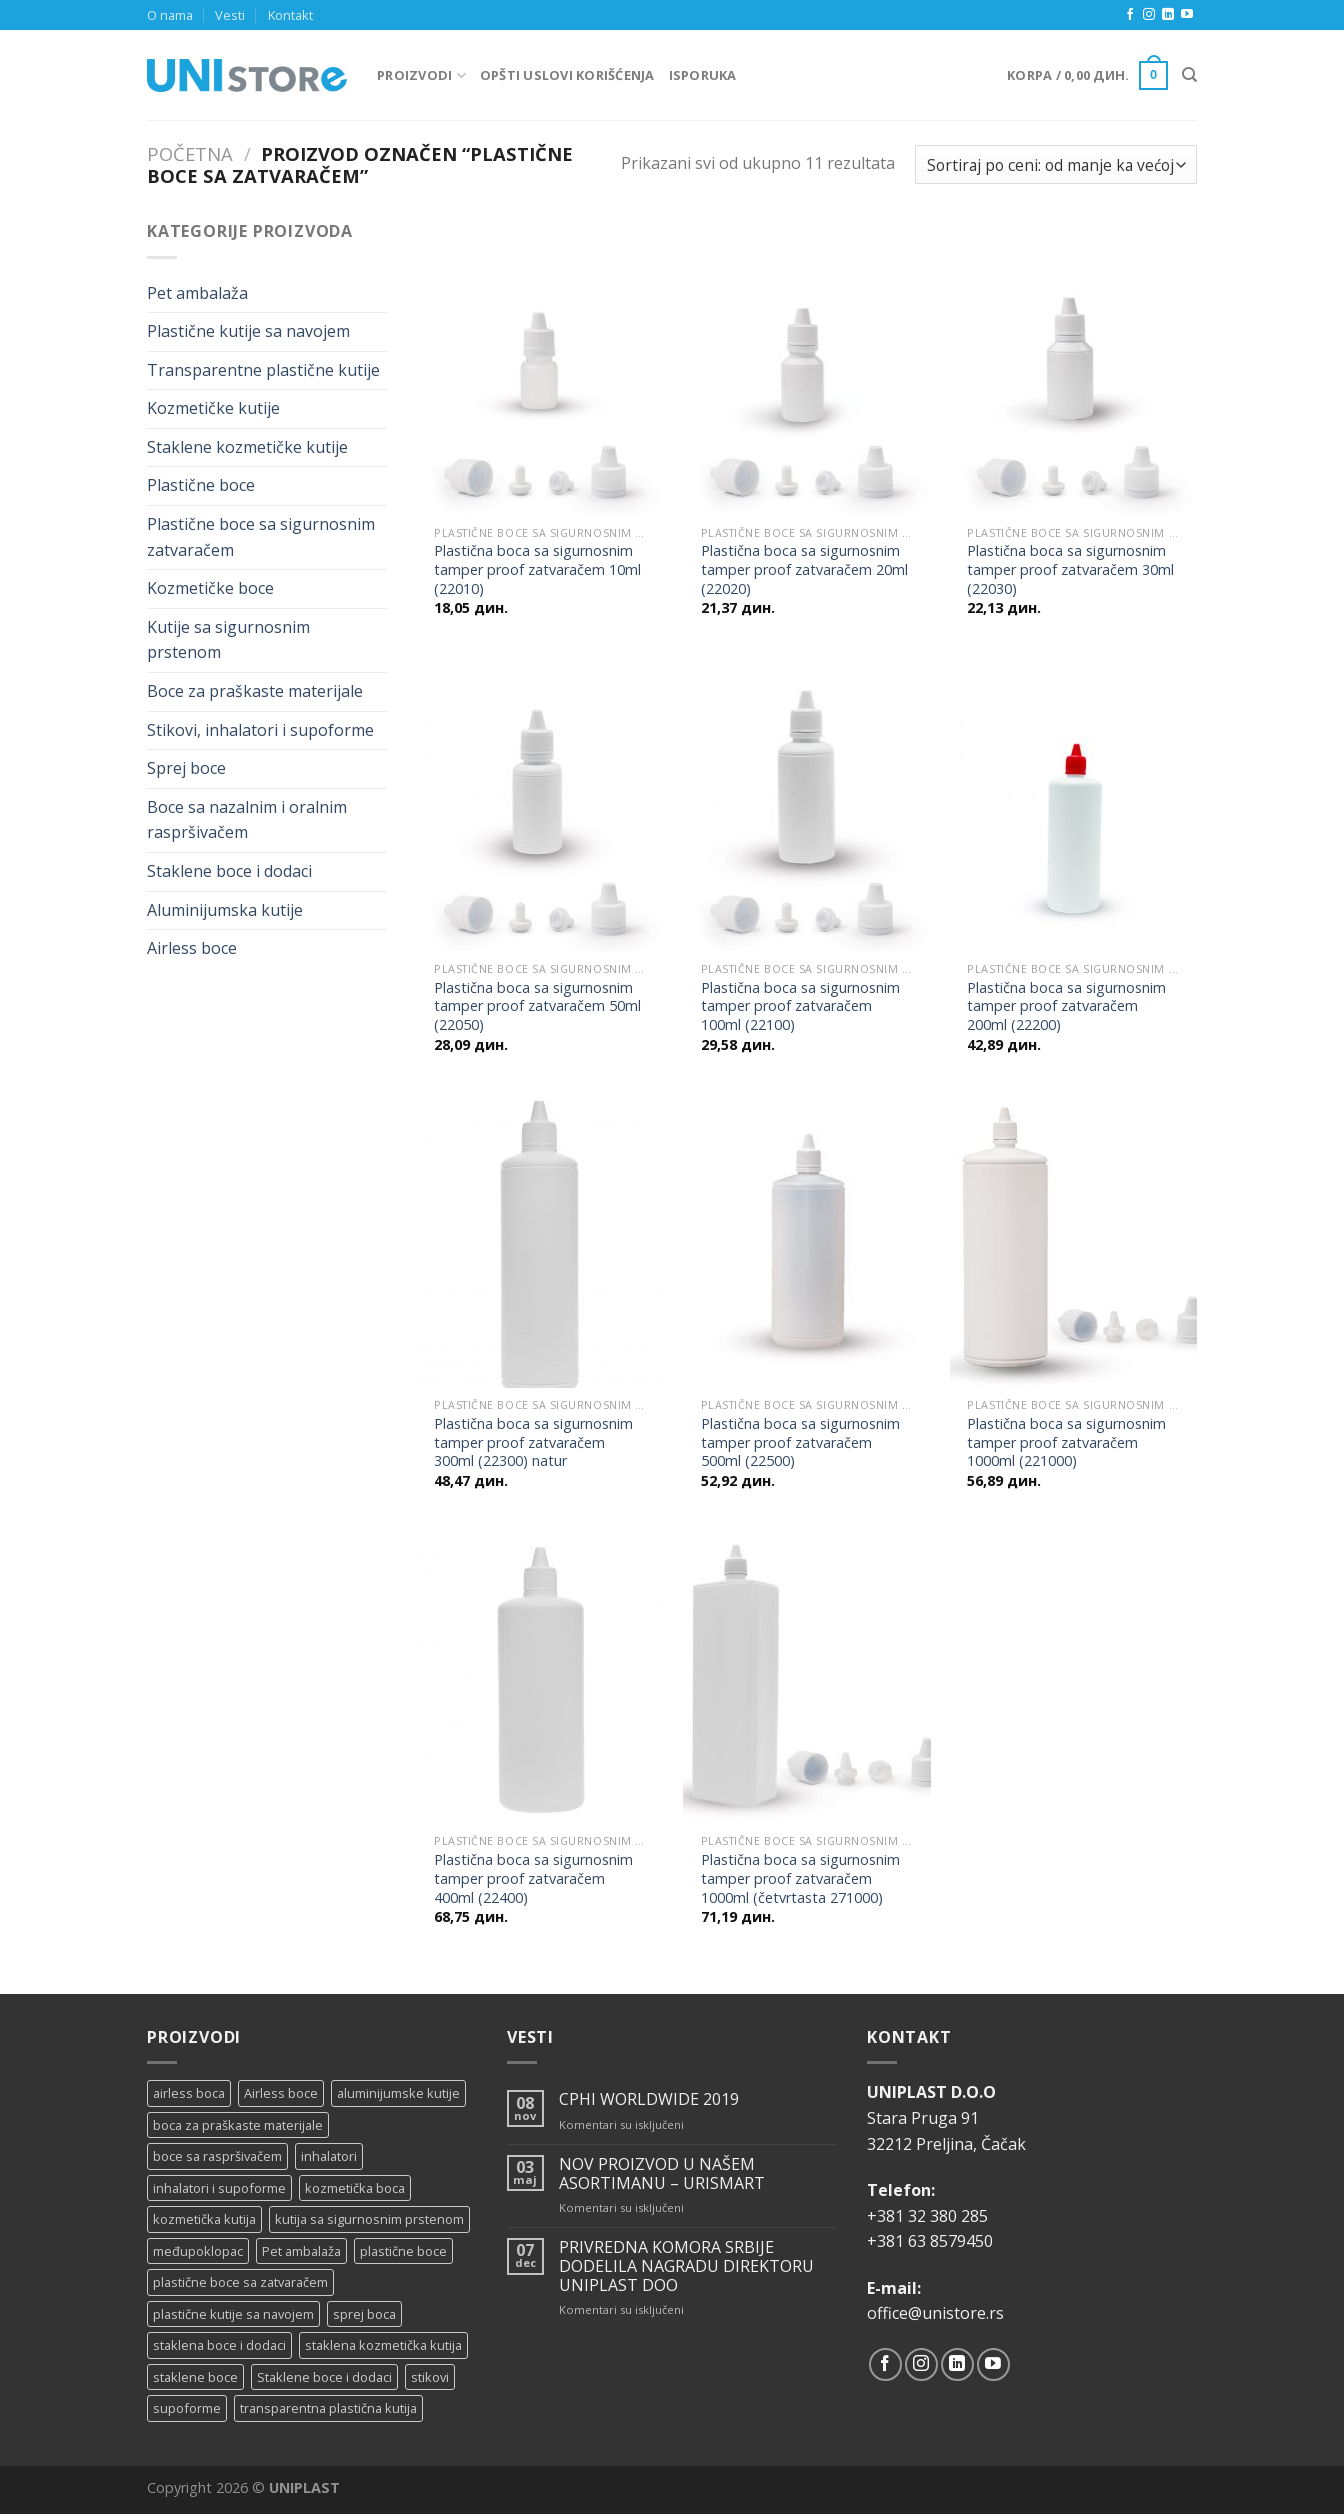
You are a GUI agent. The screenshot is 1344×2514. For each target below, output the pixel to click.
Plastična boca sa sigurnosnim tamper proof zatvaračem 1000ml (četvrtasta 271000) (800, 1878)
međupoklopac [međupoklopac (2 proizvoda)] (198, 2251)
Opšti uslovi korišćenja (567, 75)
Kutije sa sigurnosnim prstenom (228, 640)
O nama (170, 15)
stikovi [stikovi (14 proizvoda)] (430, 2377)
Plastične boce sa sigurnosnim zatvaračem (261, 537)
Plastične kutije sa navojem (248, 331)
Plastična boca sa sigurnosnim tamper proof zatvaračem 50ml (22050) (537, 1006)
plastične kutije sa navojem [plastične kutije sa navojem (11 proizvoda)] (233, 2314)
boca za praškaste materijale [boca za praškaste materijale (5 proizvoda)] (238, 2125)
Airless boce (192, 948)
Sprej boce (186, 768)
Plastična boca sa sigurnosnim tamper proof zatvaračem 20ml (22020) (804, 569)
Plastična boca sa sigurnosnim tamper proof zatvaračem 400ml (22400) (533, 1878)
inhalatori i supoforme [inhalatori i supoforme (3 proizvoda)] (219, 2188)
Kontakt (290, 15)
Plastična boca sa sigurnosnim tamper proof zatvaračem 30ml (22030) (1070, 569)
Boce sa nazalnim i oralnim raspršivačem (247, 820)
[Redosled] (1056, 164)
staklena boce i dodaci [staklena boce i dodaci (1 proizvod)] (219, 2345)
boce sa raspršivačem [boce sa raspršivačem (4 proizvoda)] (217, 2156)
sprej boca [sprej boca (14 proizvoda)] (364, 2314)
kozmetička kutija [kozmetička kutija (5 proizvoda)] (204, 2219)
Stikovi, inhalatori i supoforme (260, 730)
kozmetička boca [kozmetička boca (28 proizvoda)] (355, 2188)
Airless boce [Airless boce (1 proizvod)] (281, 2093)
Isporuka (703, 75)
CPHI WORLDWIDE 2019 (649, 2099)
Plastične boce (201, 485)
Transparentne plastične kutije (263, 370)
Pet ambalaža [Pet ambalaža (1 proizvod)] (301, 2251)
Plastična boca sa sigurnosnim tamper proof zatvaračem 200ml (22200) (1066, 1006)
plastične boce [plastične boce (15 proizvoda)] (403, 2251)
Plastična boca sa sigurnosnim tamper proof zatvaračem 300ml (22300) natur (533, 1442)
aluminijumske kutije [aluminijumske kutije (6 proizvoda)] (398, 2093)
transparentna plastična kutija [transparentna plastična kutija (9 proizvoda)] (328, 2408)
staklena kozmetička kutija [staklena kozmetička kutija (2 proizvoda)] (383, 2345)
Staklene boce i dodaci (229, 871)
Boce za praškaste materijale (255, 691)
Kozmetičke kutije (213, 408)
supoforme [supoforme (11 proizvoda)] (187, 2408)
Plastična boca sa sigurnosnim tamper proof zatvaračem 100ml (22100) (800, 1006)
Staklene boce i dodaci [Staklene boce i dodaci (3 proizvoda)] (324, 2377)
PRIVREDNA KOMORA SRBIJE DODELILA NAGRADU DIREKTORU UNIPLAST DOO (686, 2267)
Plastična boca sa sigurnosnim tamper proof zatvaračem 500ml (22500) (800, 1442)
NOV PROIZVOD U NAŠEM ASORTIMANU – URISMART (662, 2174)
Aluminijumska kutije (225, 910)
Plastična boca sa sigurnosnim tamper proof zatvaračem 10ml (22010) (537, 569)
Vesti (230, 15)
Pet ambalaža (197, 293)
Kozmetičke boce (210, 588)
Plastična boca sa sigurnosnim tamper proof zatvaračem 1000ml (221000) (1066, 1442)
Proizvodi (421, 75)
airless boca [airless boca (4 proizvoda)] (189, 2093)
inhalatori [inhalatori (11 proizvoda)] (329, 2156)
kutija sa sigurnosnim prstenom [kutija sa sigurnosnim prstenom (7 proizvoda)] (369, 2219)
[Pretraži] (1189, 75)
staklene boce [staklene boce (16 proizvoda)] (195, 2377)
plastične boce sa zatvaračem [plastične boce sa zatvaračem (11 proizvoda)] (240, 2282)
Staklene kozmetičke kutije (247, 447)
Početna (190, 153)
